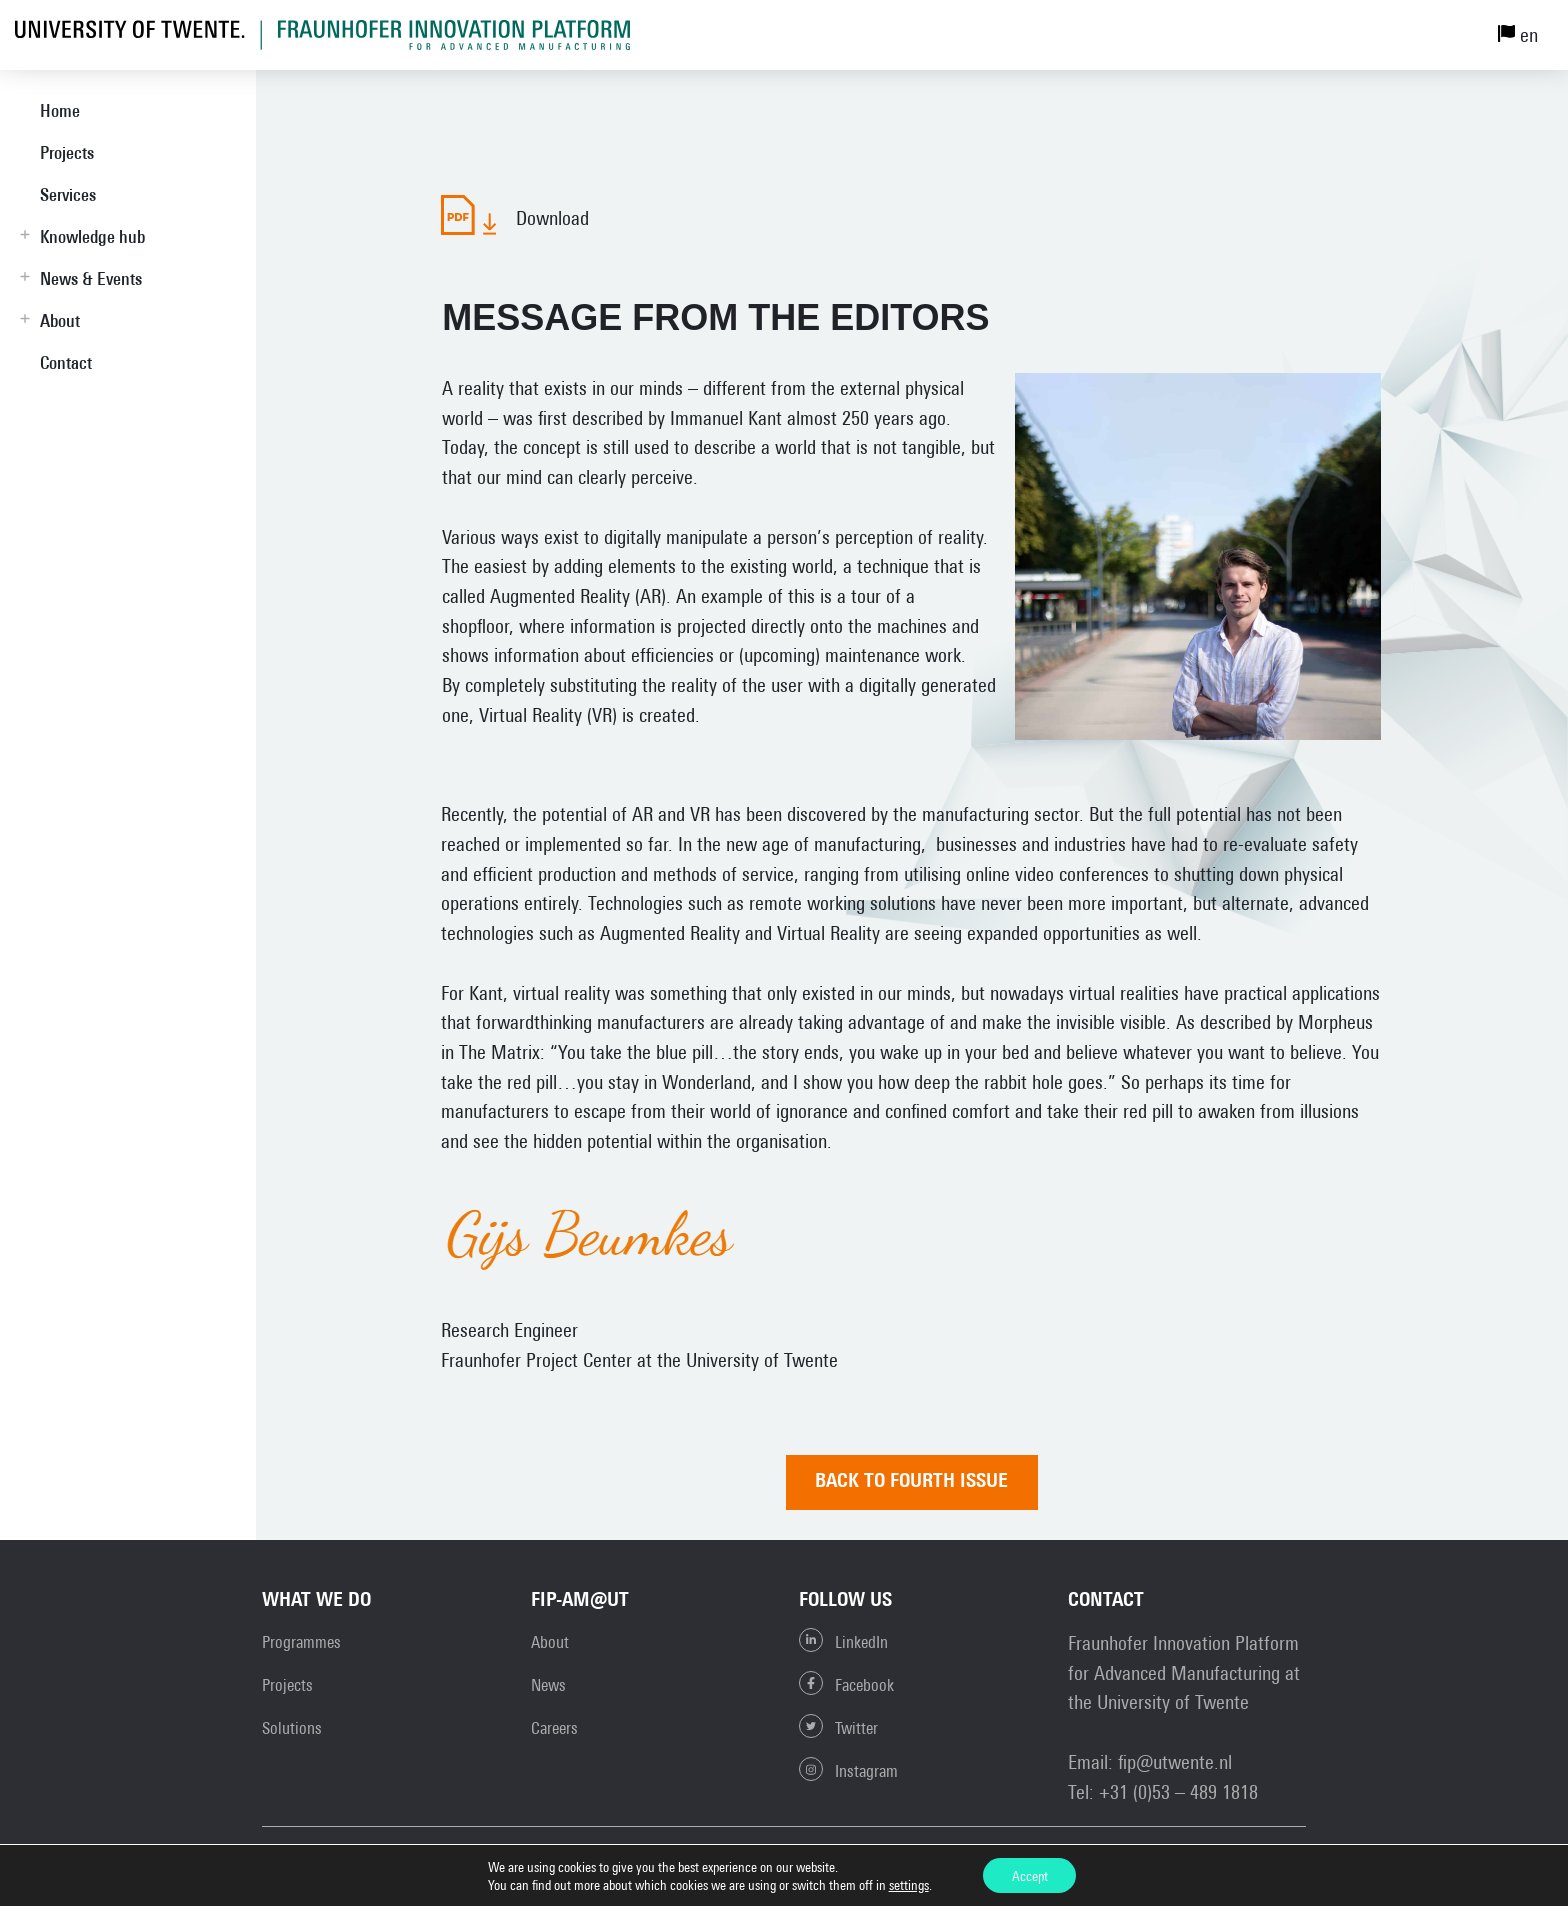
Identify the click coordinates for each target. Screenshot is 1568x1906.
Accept (1030, 1875)
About (60, 320)
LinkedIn (843, 1641)
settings (907, 1884)
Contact (66, 362)
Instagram (848, 1770)
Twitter (838, 1727)
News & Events (91, 278)
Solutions (292, 1729)
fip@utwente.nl (1175, 1762)
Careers (554, 1729)
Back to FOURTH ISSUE (915, 1483)
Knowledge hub (92, 236)
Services (68, 194)
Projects (67, 152)
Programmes (301, 1643)
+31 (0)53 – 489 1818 (1178, 1791)
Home (60, 110)
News (548, 1686)
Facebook (846, 1684)
